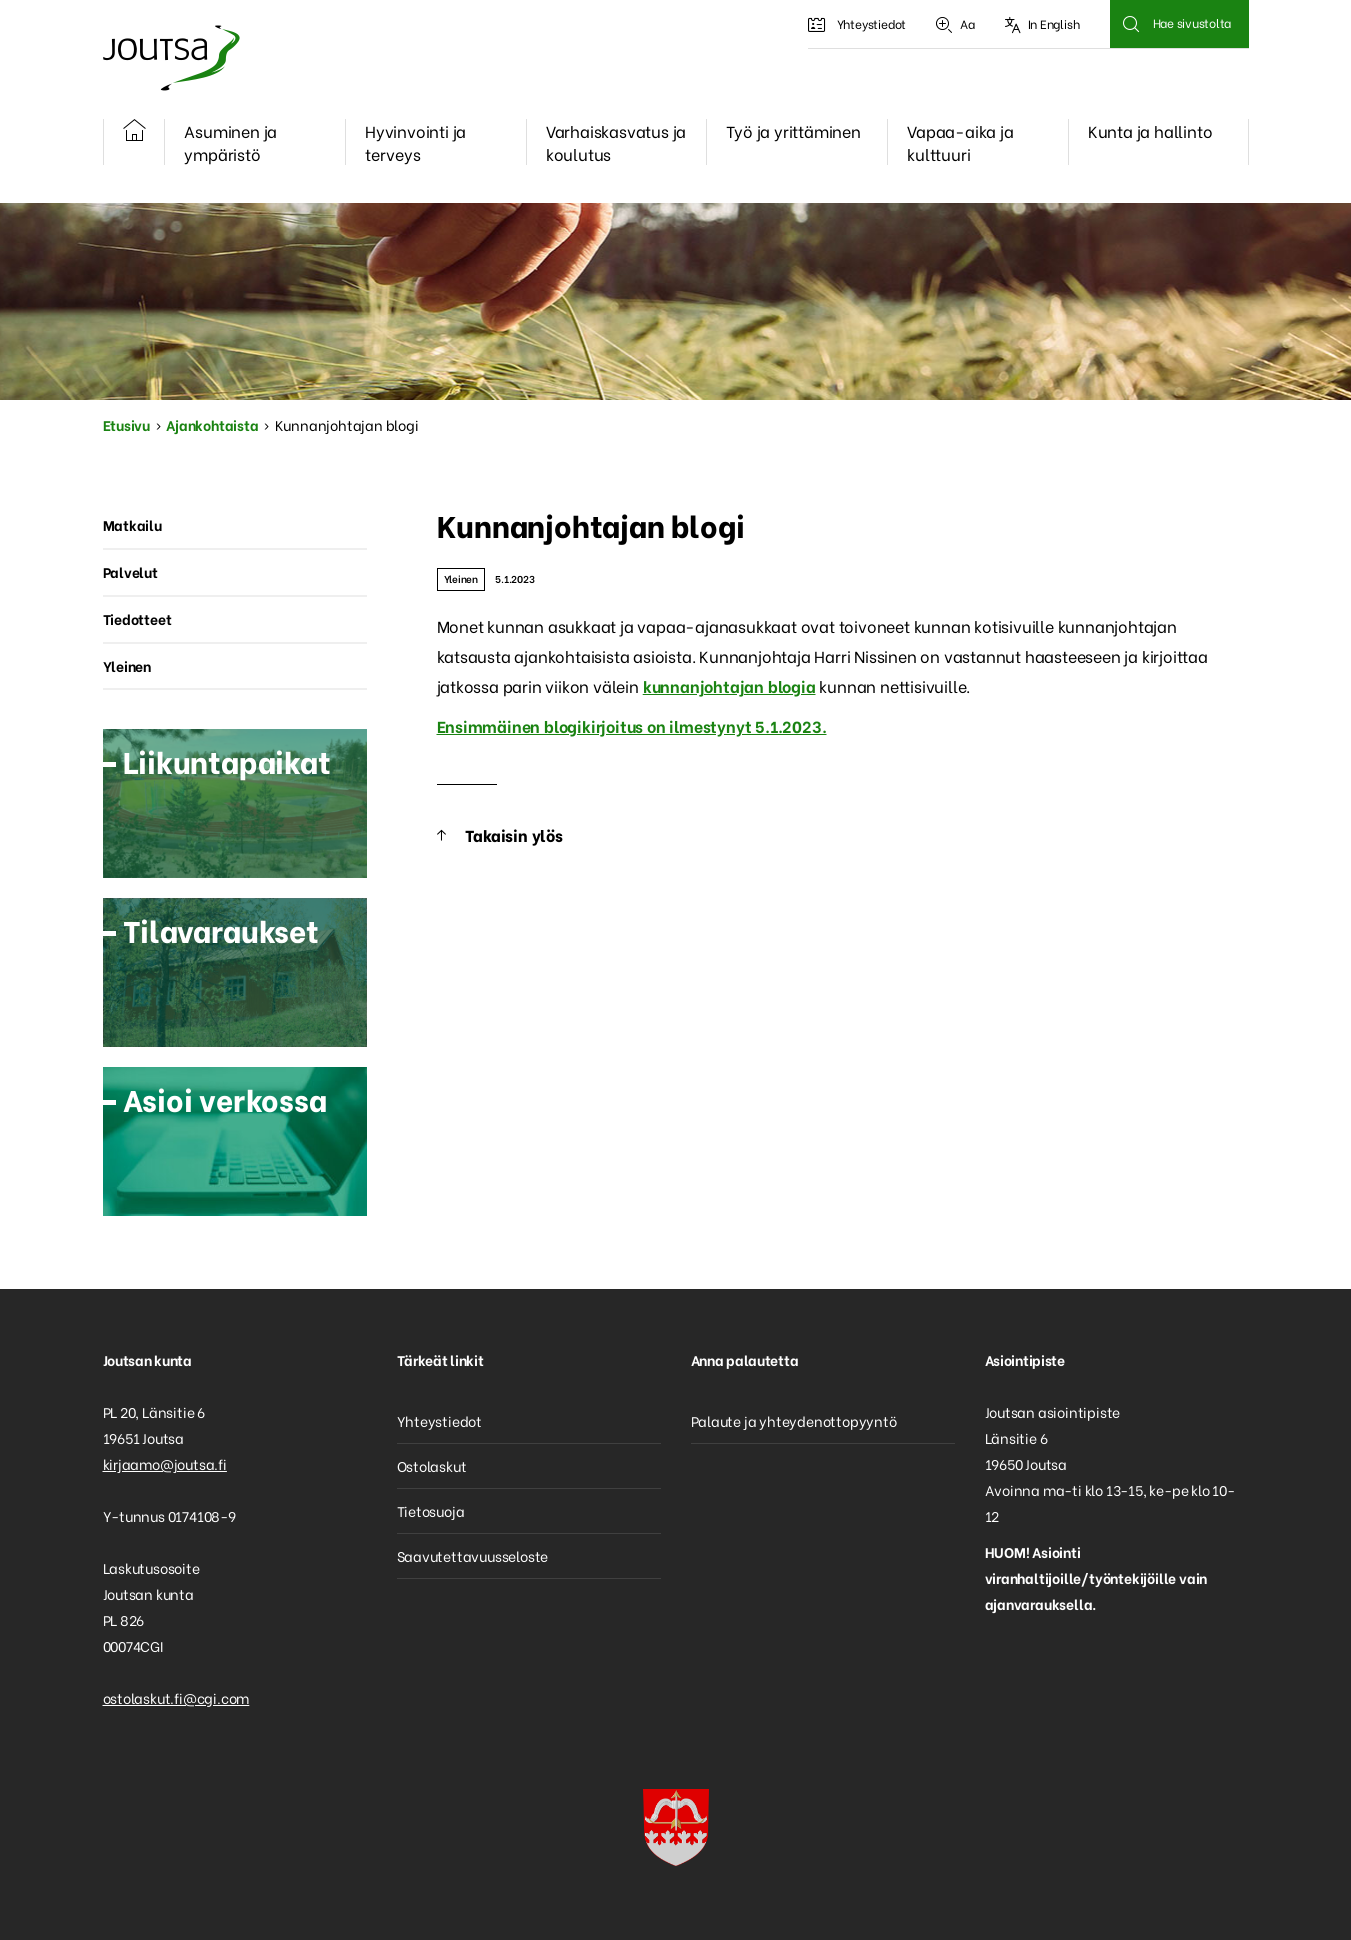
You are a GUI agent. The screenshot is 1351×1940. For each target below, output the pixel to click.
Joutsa (170, 57)
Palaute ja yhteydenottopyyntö (794, 1420)
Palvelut (130, 571)
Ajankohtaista (212, 424)
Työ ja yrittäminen (793, 130)
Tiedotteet (137, 618)
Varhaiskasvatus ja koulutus (616, 142)
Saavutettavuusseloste (473, 1555)
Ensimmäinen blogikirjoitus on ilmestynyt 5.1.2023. (632, 725)
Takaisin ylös (514, 834)
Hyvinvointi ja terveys (415, 142)
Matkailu (132, 524)
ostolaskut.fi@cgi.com (176, 1697)
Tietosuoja (431, 1510)
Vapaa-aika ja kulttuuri (960, 142)
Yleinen (461, 578)
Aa (955, 24)
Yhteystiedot (857, 24)
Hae (1131, 24)
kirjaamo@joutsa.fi (165, 1463)
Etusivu (127, 424)
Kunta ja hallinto (1150, 130)
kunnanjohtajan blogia (729, 685)
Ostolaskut (432, 1465)
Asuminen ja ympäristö (230, 142)
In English (1042, 24)
